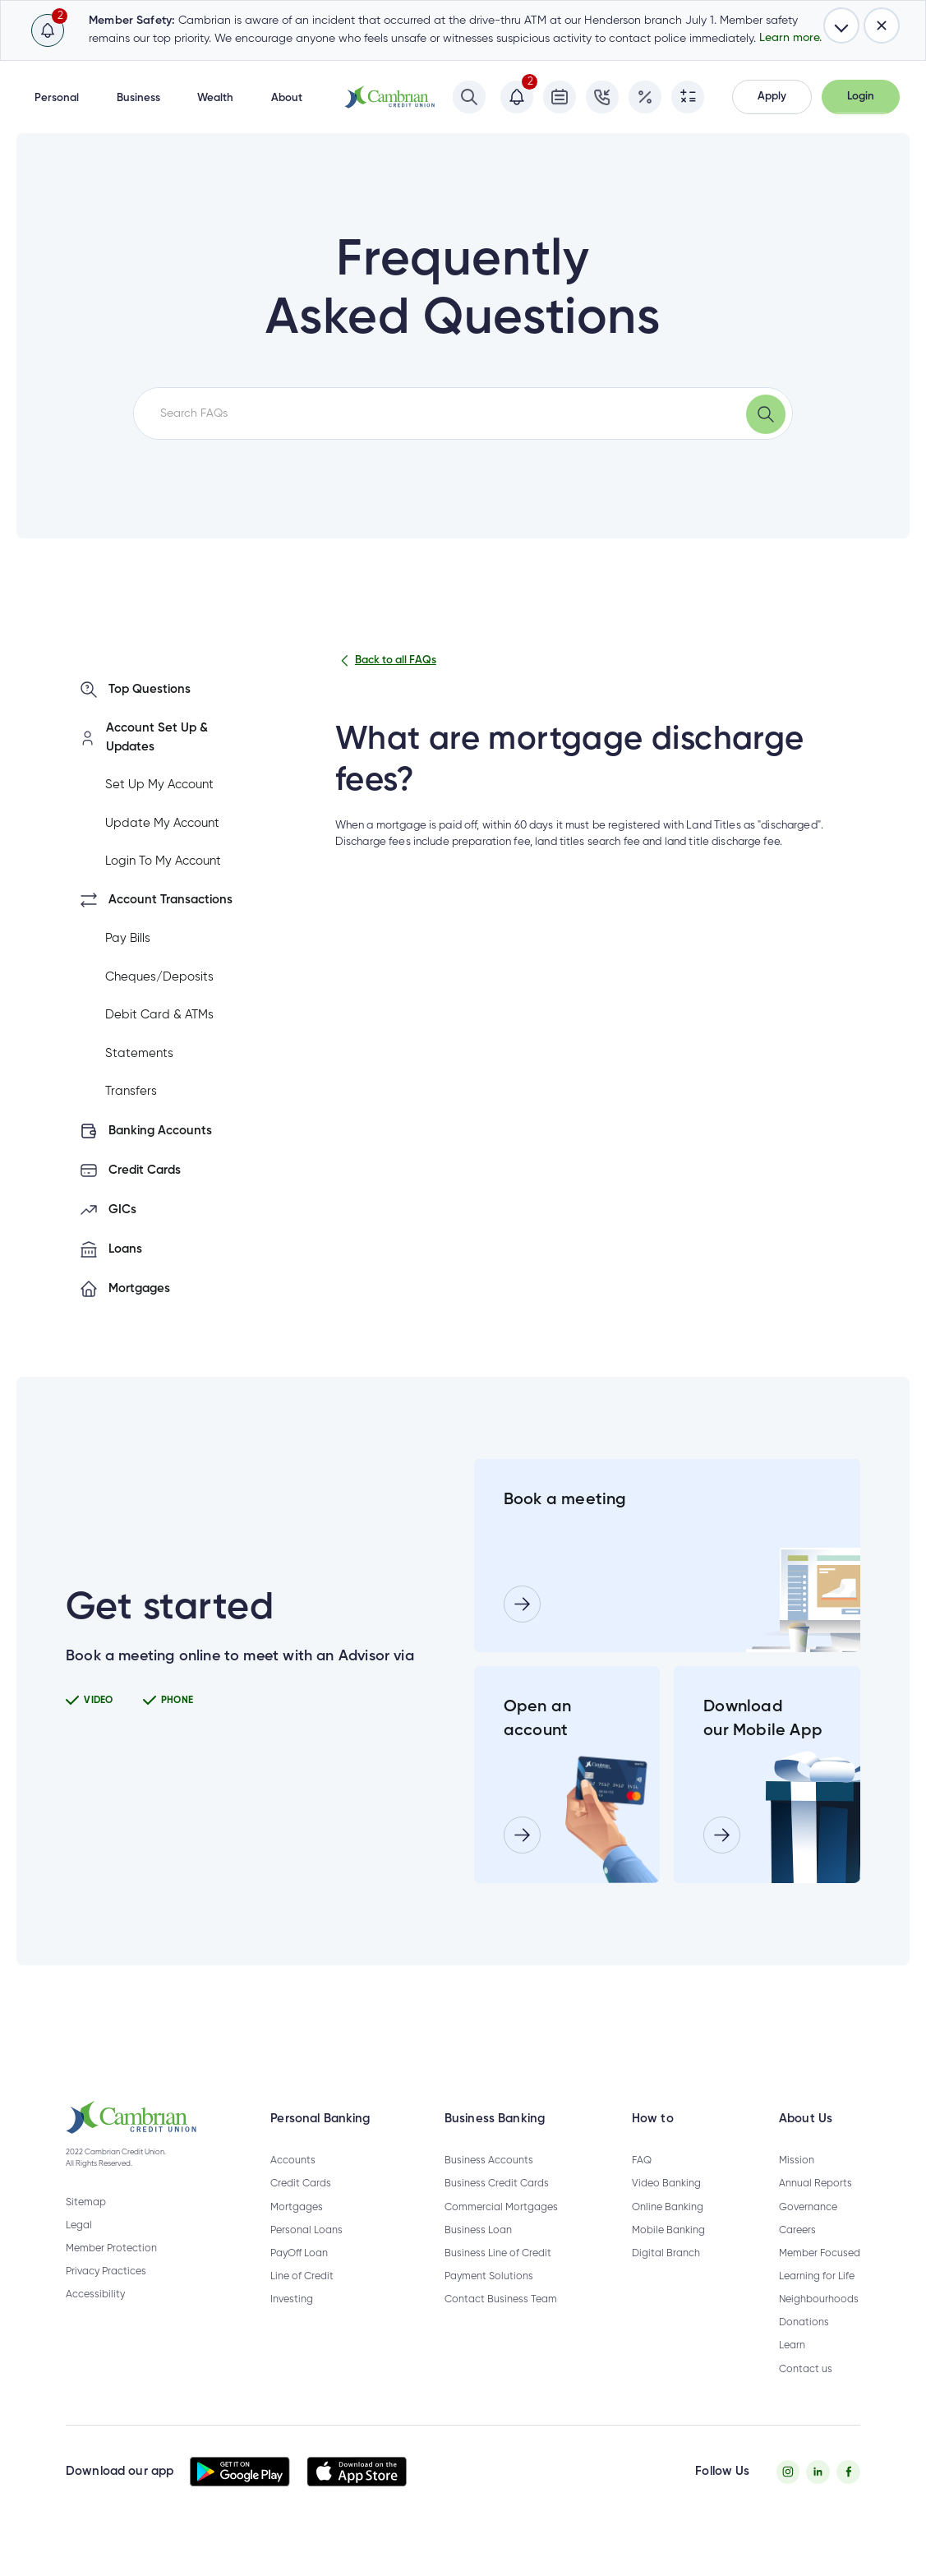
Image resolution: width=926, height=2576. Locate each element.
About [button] (286, 98)
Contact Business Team (501, 2323)
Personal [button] (57, 98)
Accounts (293, 2184)
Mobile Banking (668, 2254)
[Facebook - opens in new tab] (848, 2496)
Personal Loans (306, 2254)
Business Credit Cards (497, 2207)
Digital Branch (666, 2277)
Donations (804, 2346)
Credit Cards (300, 2207)
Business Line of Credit (498, 2277)
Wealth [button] (215, 98)
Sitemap (86, 2226)
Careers (797, 2254)
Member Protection (111, 2272)
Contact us (805, 2392)
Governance (808, 2230)
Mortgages (296, 2230)
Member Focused (819, 2277)
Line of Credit (302, 2300)
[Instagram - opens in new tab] (788, 2496)
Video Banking (666, 2207)
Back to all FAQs (385, 661)
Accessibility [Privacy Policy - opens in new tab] (95, 2318)
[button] (772, 96)
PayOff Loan (299, 2277)
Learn (792, 2369)
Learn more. (790, 38)
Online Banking (667, 2230)
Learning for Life (817, 2300)
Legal (79, 2249)
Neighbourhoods (819, 2323)
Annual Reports (815, 2207)
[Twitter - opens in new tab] (818, 2496)
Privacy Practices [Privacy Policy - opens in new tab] (106, 2295)
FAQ (642, 2184)
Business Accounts (489, 2184)
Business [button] (138, 98)
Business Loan (478, 2254)
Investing (291, 2323)
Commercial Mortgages (501, 2230)
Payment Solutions (489, 2300)
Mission (796, 2184)
